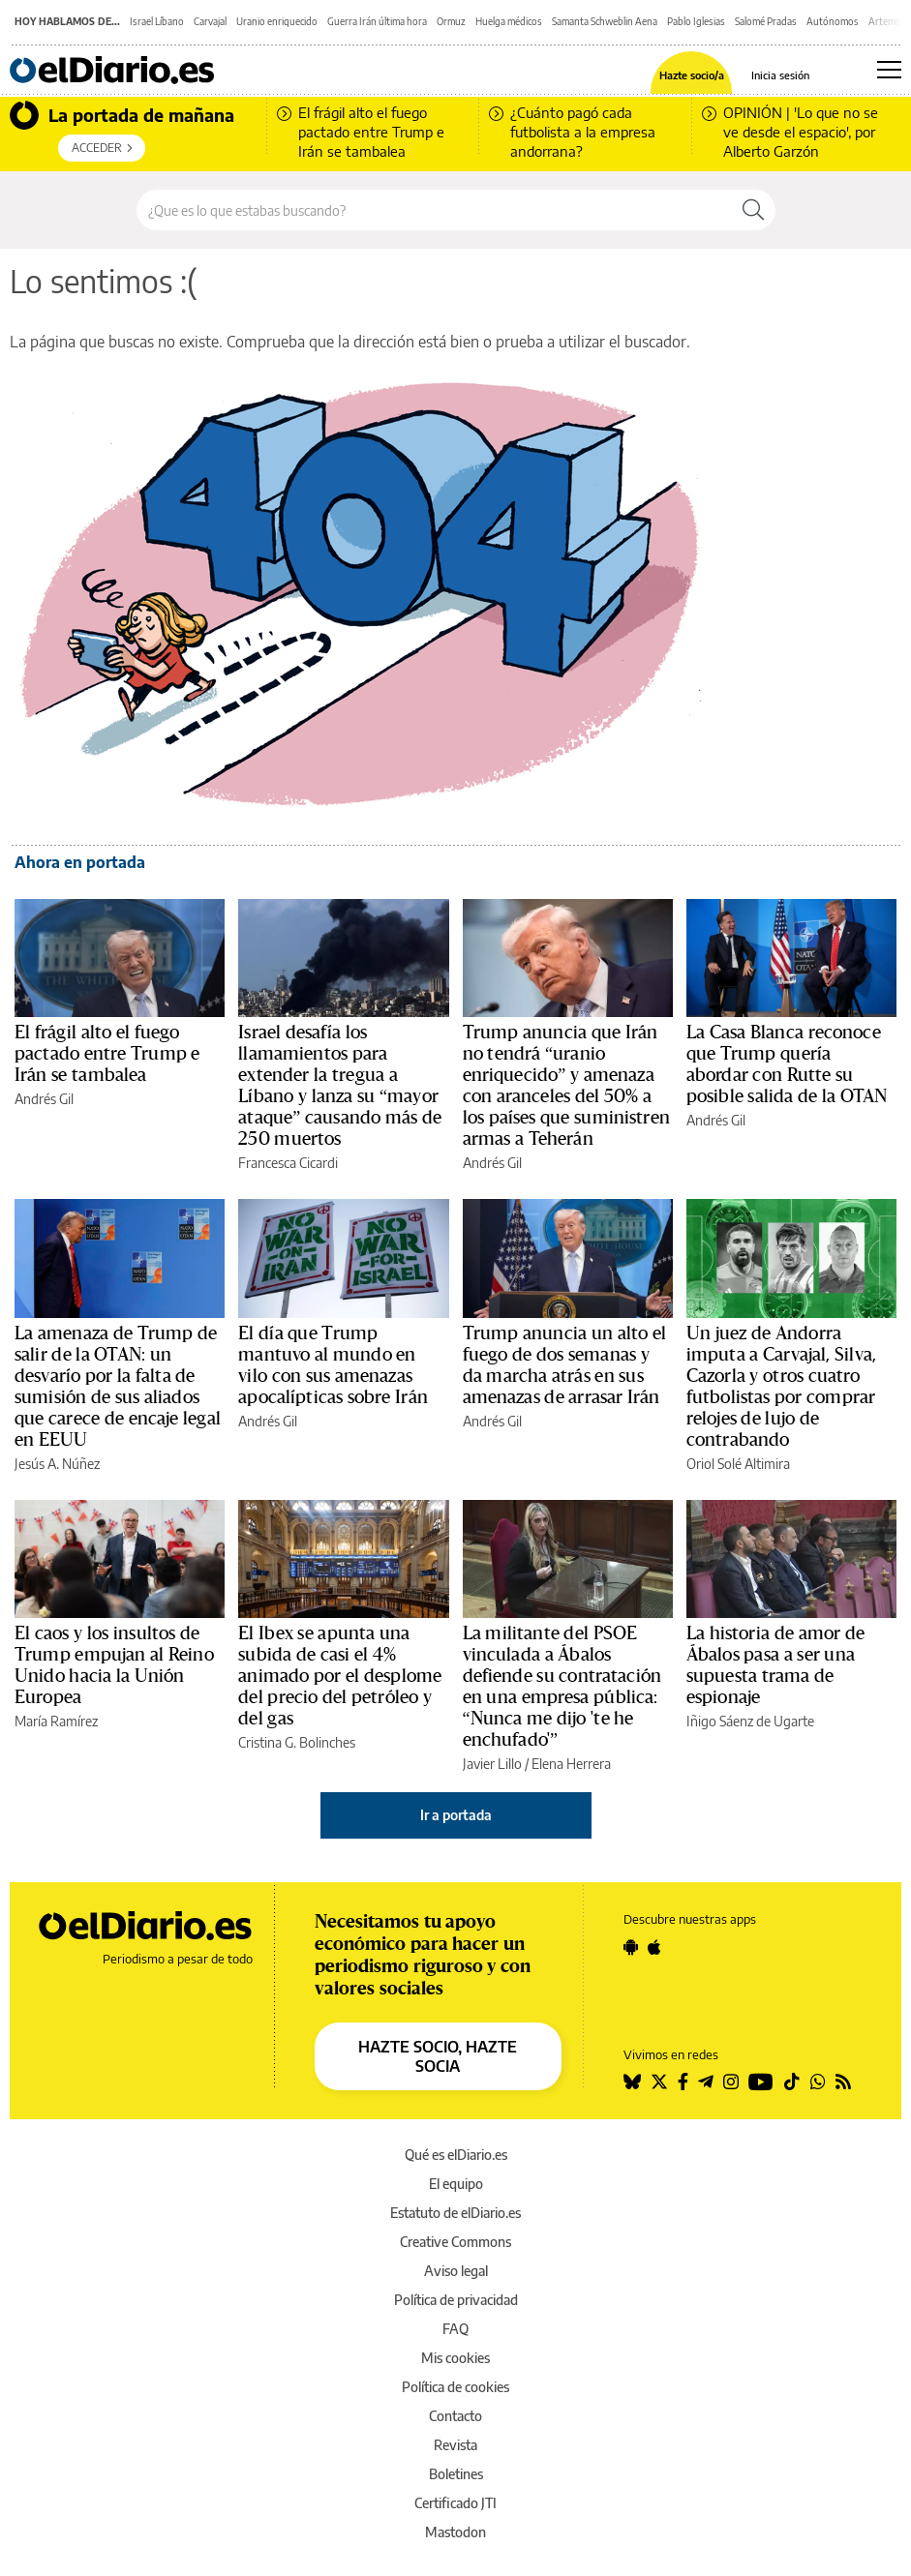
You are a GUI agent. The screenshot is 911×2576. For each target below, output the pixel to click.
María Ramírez (56, 1721)
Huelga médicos (508, 21)
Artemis (885, 21)
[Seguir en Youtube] (761, 2081)
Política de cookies (455, 2387)
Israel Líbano (157, 21)
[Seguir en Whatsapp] (818, 2081)
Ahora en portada (80, 862)
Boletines (456, 2474)
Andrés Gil (44, 1099)
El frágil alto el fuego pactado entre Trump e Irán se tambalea (107, 1054)
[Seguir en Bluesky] (632, 2081)
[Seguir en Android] (630, 1947)
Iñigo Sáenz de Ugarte (750, 1721)
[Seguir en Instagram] (731, 2081)
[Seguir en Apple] (654, 1947)
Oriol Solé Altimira (738, 1463)
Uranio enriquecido (277, 21)
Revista (455, 2445)
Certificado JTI (455, 2503)
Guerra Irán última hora (377, 21)
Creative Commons (455, 2241)
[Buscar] (753, 210)
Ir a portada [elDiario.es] (456, 1815)
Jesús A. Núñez (57, 1463)
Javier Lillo (492, 1763)
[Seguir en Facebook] (683, 2081)
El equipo (456, 2183)
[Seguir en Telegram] (706, 2081)
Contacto (455, 2416)
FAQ (455, 2329)
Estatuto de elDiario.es (455, 2212)
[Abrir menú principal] (889, 69)
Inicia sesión (780, 75)
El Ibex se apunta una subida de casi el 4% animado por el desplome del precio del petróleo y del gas (339, 1676)
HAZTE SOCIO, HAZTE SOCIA (437, 2056)
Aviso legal (456, 2270)
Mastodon (455, 2532)
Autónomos (832, 21)
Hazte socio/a (691, 75)
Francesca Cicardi (288, 1162)
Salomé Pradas (766, 21)
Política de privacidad (456, 2299)
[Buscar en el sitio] (434, 210)
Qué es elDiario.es (456, 2154)
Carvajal (210, 21)
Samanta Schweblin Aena (604, 21)
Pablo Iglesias (696, 21)
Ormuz (451, 21)
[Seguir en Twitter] (659, 2081)
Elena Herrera (571, 1763)
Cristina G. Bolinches (296, 1742)
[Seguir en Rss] (843, 2081)
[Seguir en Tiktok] (792, 2081)
